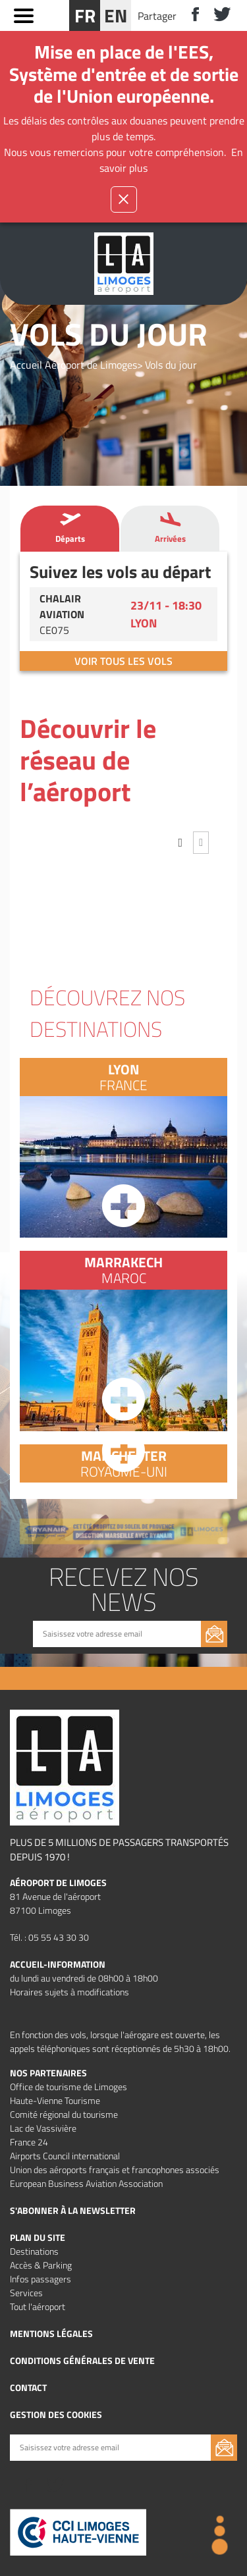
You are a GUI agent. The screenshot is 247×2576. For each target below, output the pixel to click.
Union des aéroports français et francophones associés (114, 2169)
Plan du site (37, 2237)
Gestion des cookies (56, 2414)
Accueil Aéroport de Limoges (73, 365)
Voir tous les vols (123, 661)
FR (85, 15)
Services (26, 2293)
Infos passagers (40, 2279)
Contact (28, 2387)
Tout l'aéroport (37, 2306)
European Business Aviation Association (86, 2183)
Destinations (34, 2251)
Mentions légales (51, 2333)
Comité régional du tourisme (64, 2114)
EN (115, 15)
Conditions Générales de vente (82, 2360)
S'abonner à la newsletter (73, 2210)
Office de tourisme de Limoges (68, 2086)
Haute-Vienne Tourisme (55, 2100)
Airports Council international (65, 2156)
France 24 (29, 2142)
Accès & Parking (41, 2265)
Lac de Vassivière (43, 2128)
